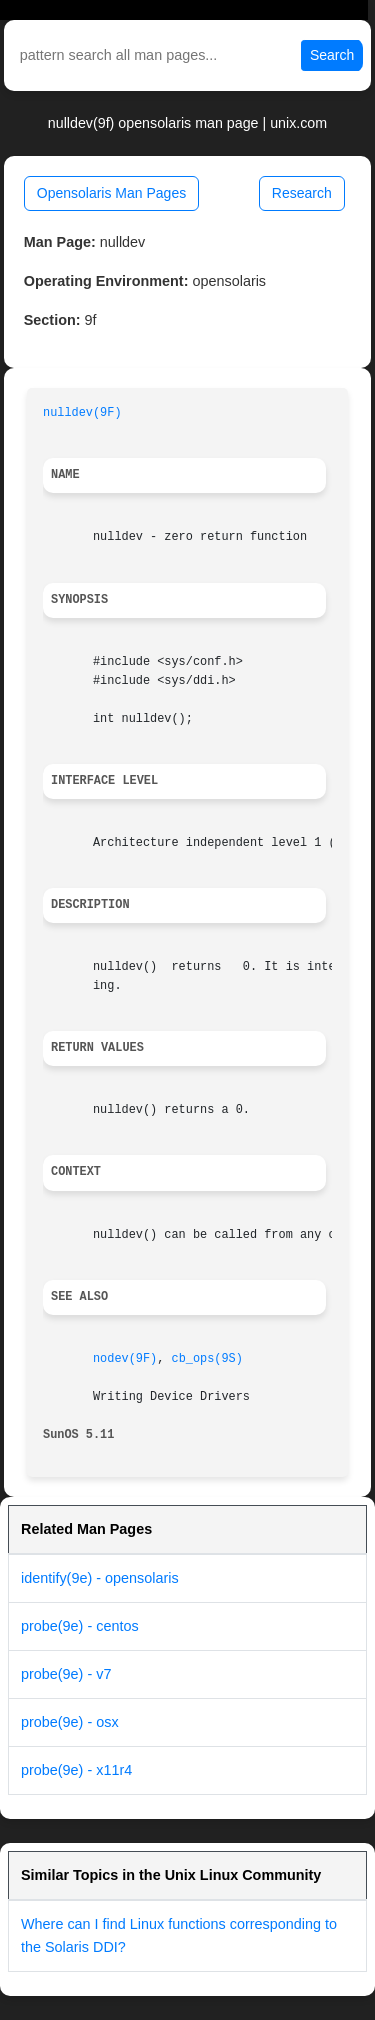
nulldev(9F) (82, 413)
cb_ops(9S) (207, 1359)
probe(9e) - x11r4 (76, 1770)
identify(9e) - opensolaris (100, 1578)
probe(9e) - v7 (66, 1674)
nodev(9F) (125, 1359)
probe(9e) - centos (80, 1626)
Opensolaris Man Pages (111, 193)
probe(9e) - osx (70, 1722)
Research (302, 193)
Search (332, 55)
